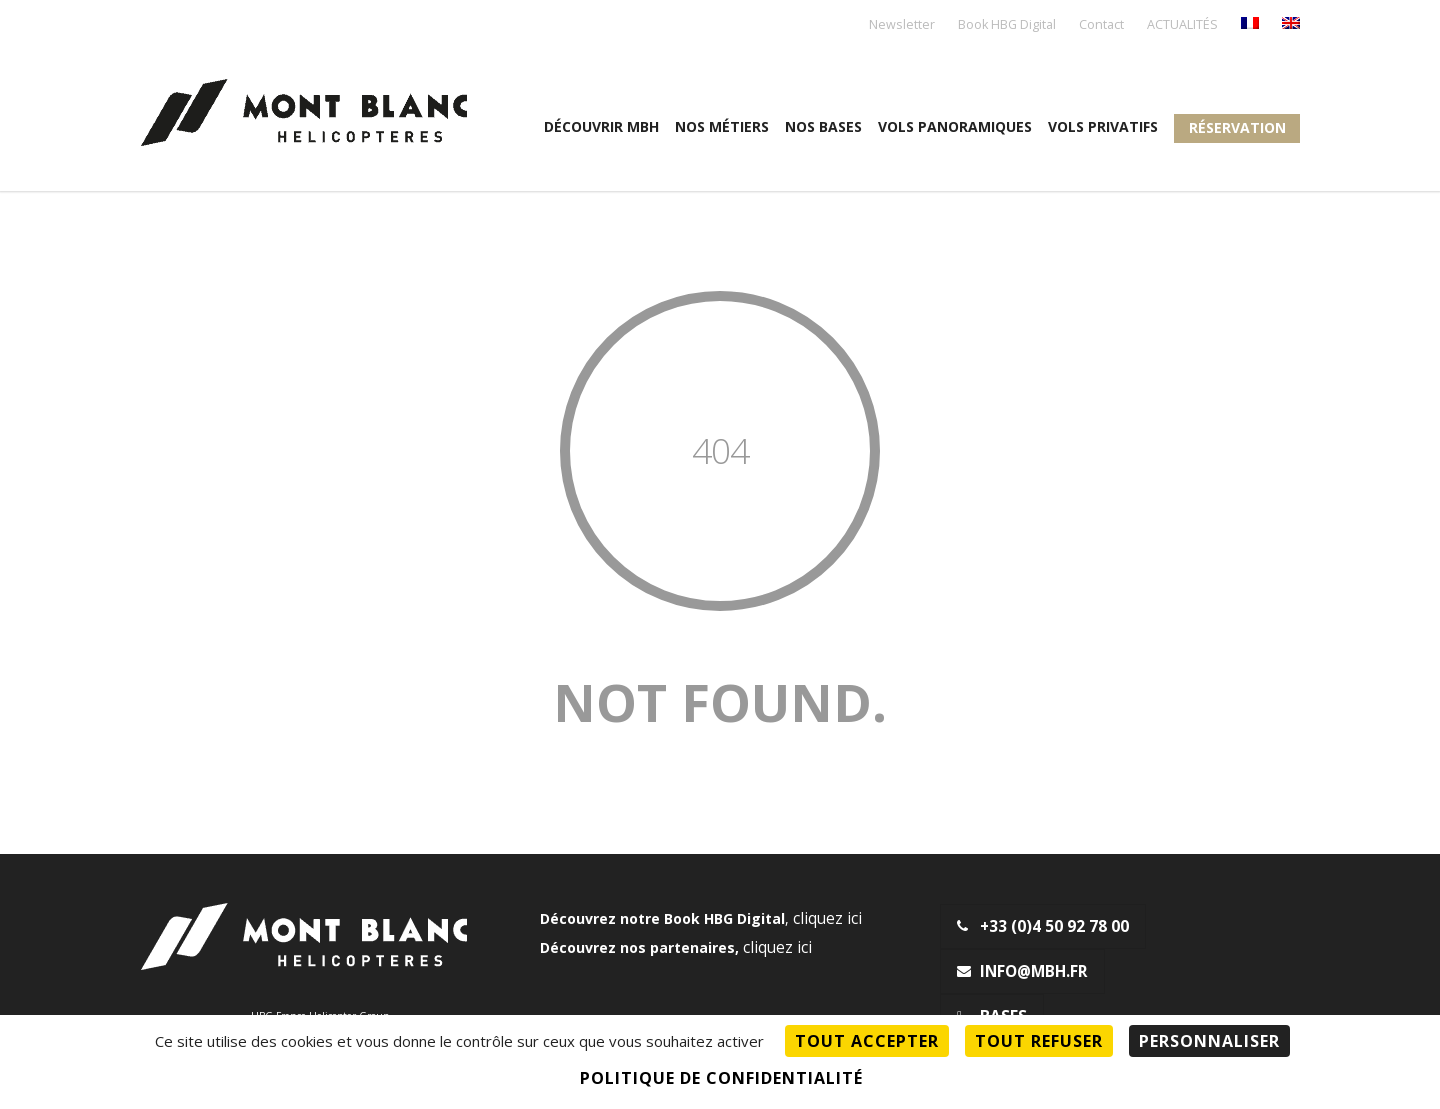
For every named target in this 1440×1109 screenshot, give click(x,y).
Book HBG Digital (1007, 25)
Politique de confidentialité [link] (721, 1078)
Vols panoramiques (955, 126)
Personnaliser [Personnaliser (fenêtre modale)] (1209, 1041)
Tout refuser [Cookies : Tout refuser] (1039, 1041)
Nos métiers (722, 126)
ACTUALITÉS (1182, 25)
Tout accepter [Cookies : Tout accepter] (867, 1041)
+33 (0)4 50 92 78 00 (1043, 926)
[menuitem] (1250, 24)
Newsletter (902, 25)
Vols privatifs (1103, 126)
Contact (1101, 25)
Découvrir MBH (601, 126)
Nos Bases (823, 126)
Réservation (1237, 127)
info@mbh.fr (1022, 971)
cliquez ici (827, 918)
